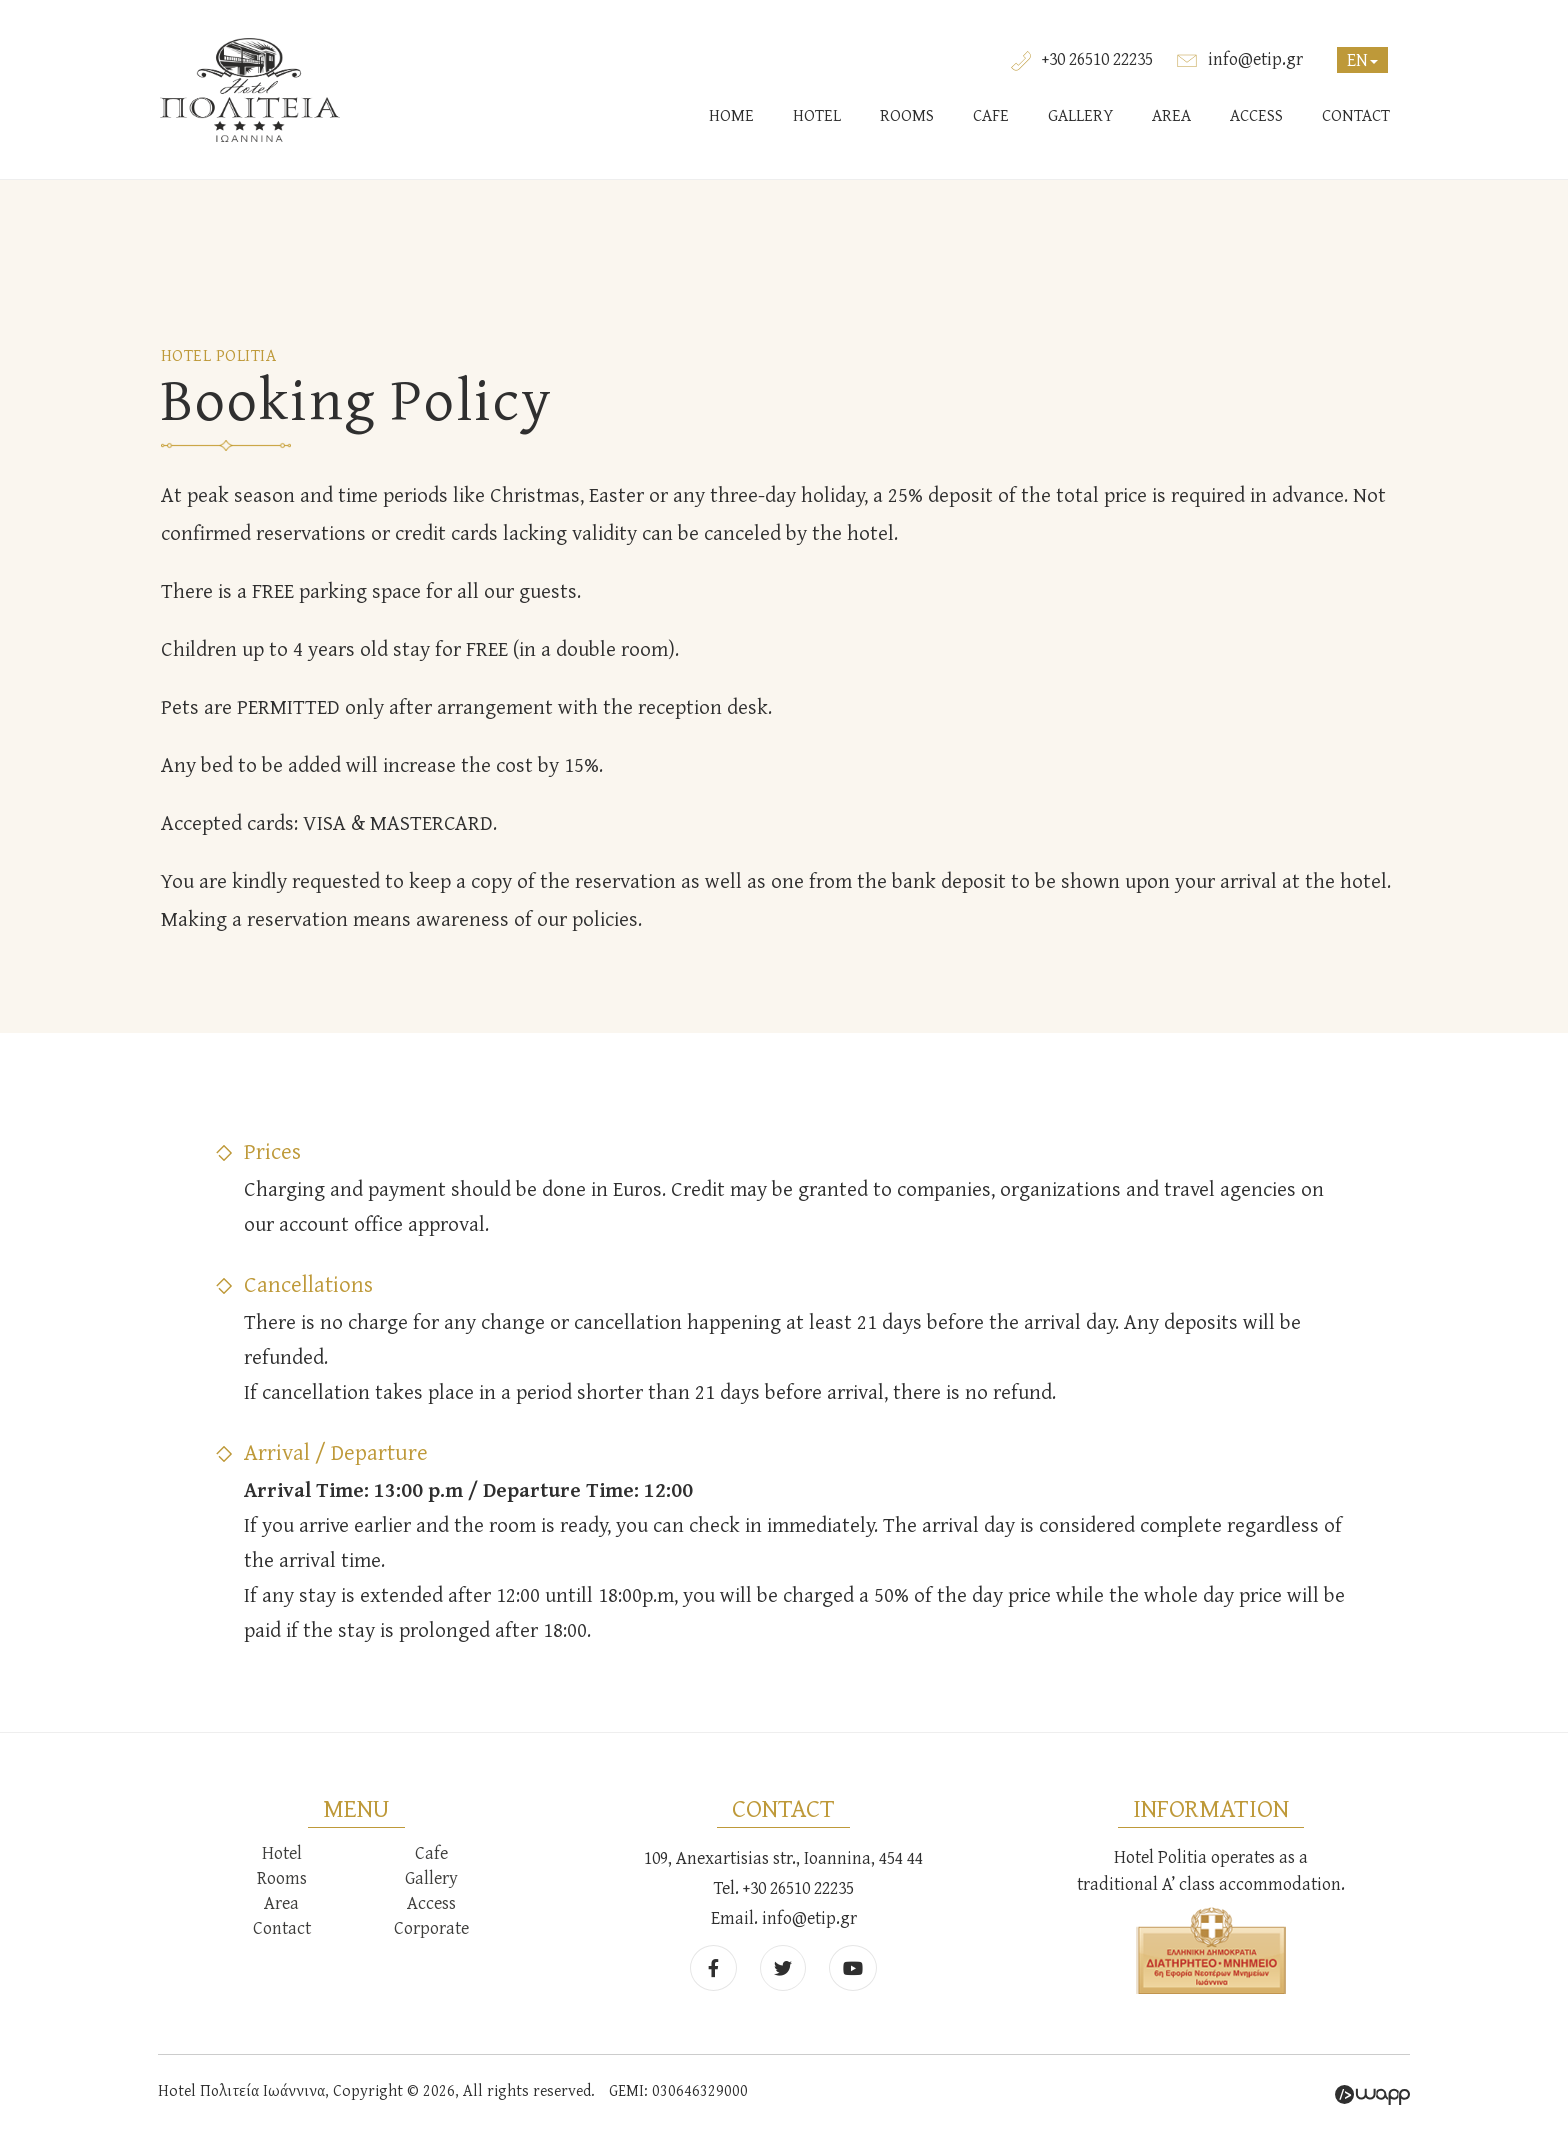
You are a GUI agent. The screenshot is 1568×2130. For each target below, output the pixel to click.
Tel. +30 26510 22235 (784, 1887)
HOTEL (817, 114)
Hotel (282, 1852)
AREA (1171, 114)
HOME (731, 114)
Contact (282, 1927)
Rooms (282, 1877)
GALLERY (1080, 114)
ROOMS (907, 114)
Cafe (431, 1852)
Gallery (431, 1877)
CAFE (991, 114)
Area (281, 1902)
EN (1362, 60)
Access (431, 1902)
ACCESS (1256, 114)
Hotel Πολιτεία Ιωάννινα (250, 90)
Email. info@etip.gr (784, 1917)
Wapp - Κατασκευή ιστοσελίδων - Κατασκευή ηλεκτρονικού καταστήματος (1372, 2095)
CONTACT (1356, 114)
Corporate (431, 1927)
